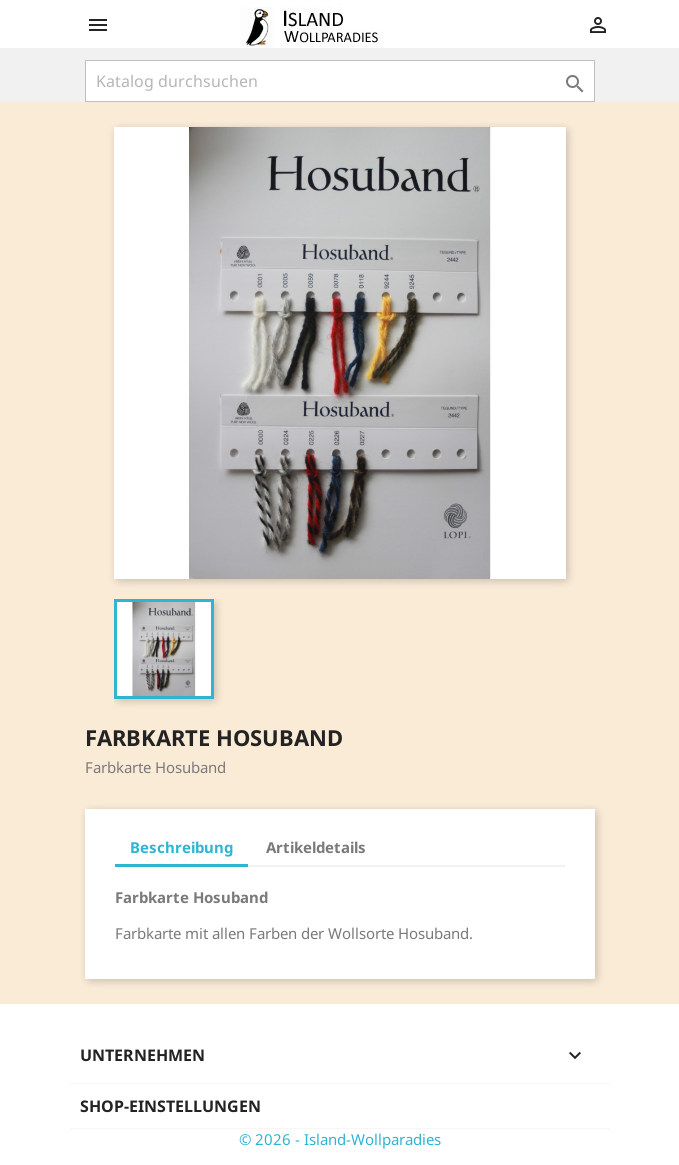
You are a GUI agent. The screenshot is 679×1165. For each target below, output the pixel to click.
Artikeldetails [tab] (316, 847)
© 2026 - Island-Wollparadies (340, 1139)
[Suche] (340, 81)
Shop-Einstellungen (170, 1106)
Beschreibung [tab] (181, 847)
